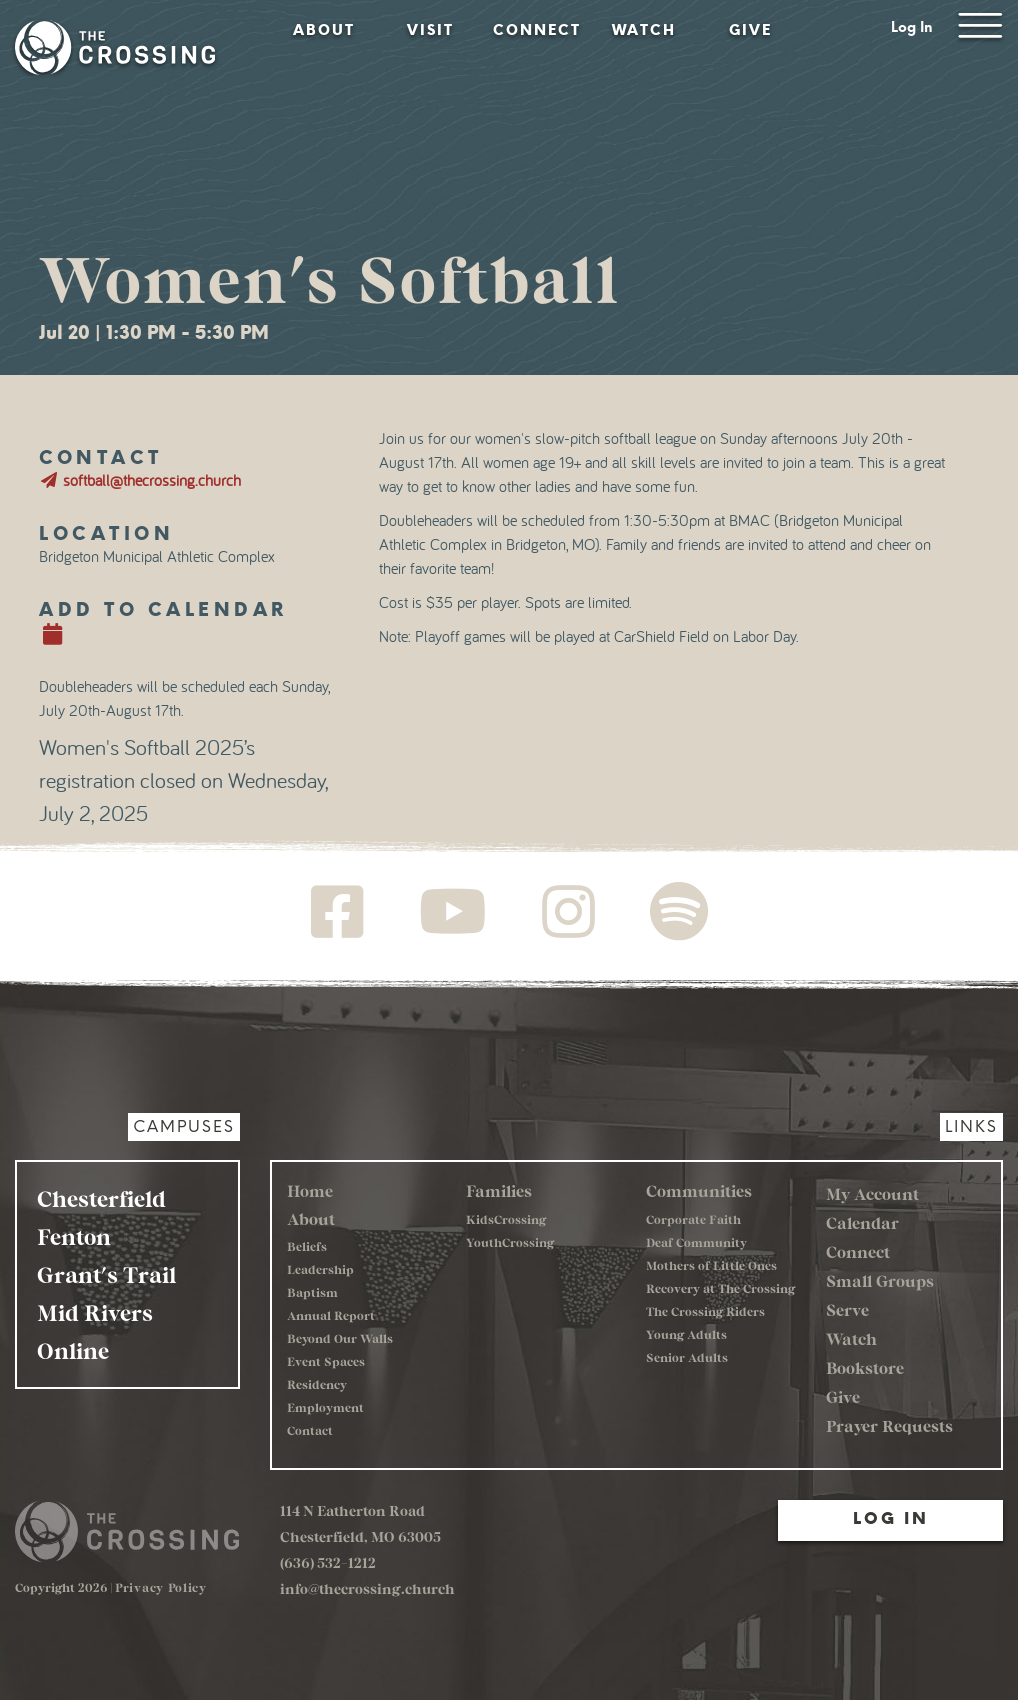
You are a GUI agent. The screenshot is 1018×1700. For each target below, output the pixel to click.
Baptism (312, 1292)
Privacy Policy (161, 1587)
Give (750, 30)
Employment (325, 1407)
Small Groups (880, 1280)
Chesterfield (101, 1198)
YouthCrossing (510, 1242)
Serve (847, 1309)
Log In (912, 27)
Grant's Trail (106, 1274)
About (324, 30)
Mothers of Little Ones (711, 1265)
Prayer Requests (889, 1425)
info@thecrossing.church (367, 1588)
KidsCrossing (506, 1219)
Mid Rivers (95, 1312)
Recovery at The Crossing (720, 1288)
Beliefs (307, 1246)
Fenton (74, 1236)
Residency (317, 1384)
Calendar (862, 1222)
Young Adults (686, 1334)
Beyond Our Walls (340, 1338)
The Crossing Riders (705, 1311)
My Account (872, 1193)
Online (73, 1350)
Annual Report (331, 1315)
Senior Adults (687, 1357)
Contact (310, 1430)
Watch (644, 30)
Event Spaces (326, 1361)
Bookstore (865, 1367)
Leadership (320, 1269)
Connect (537, 30)
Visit (430, 30)
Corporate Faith (693, 1219)
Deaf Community (696, 1242)
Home (310, 1190)
